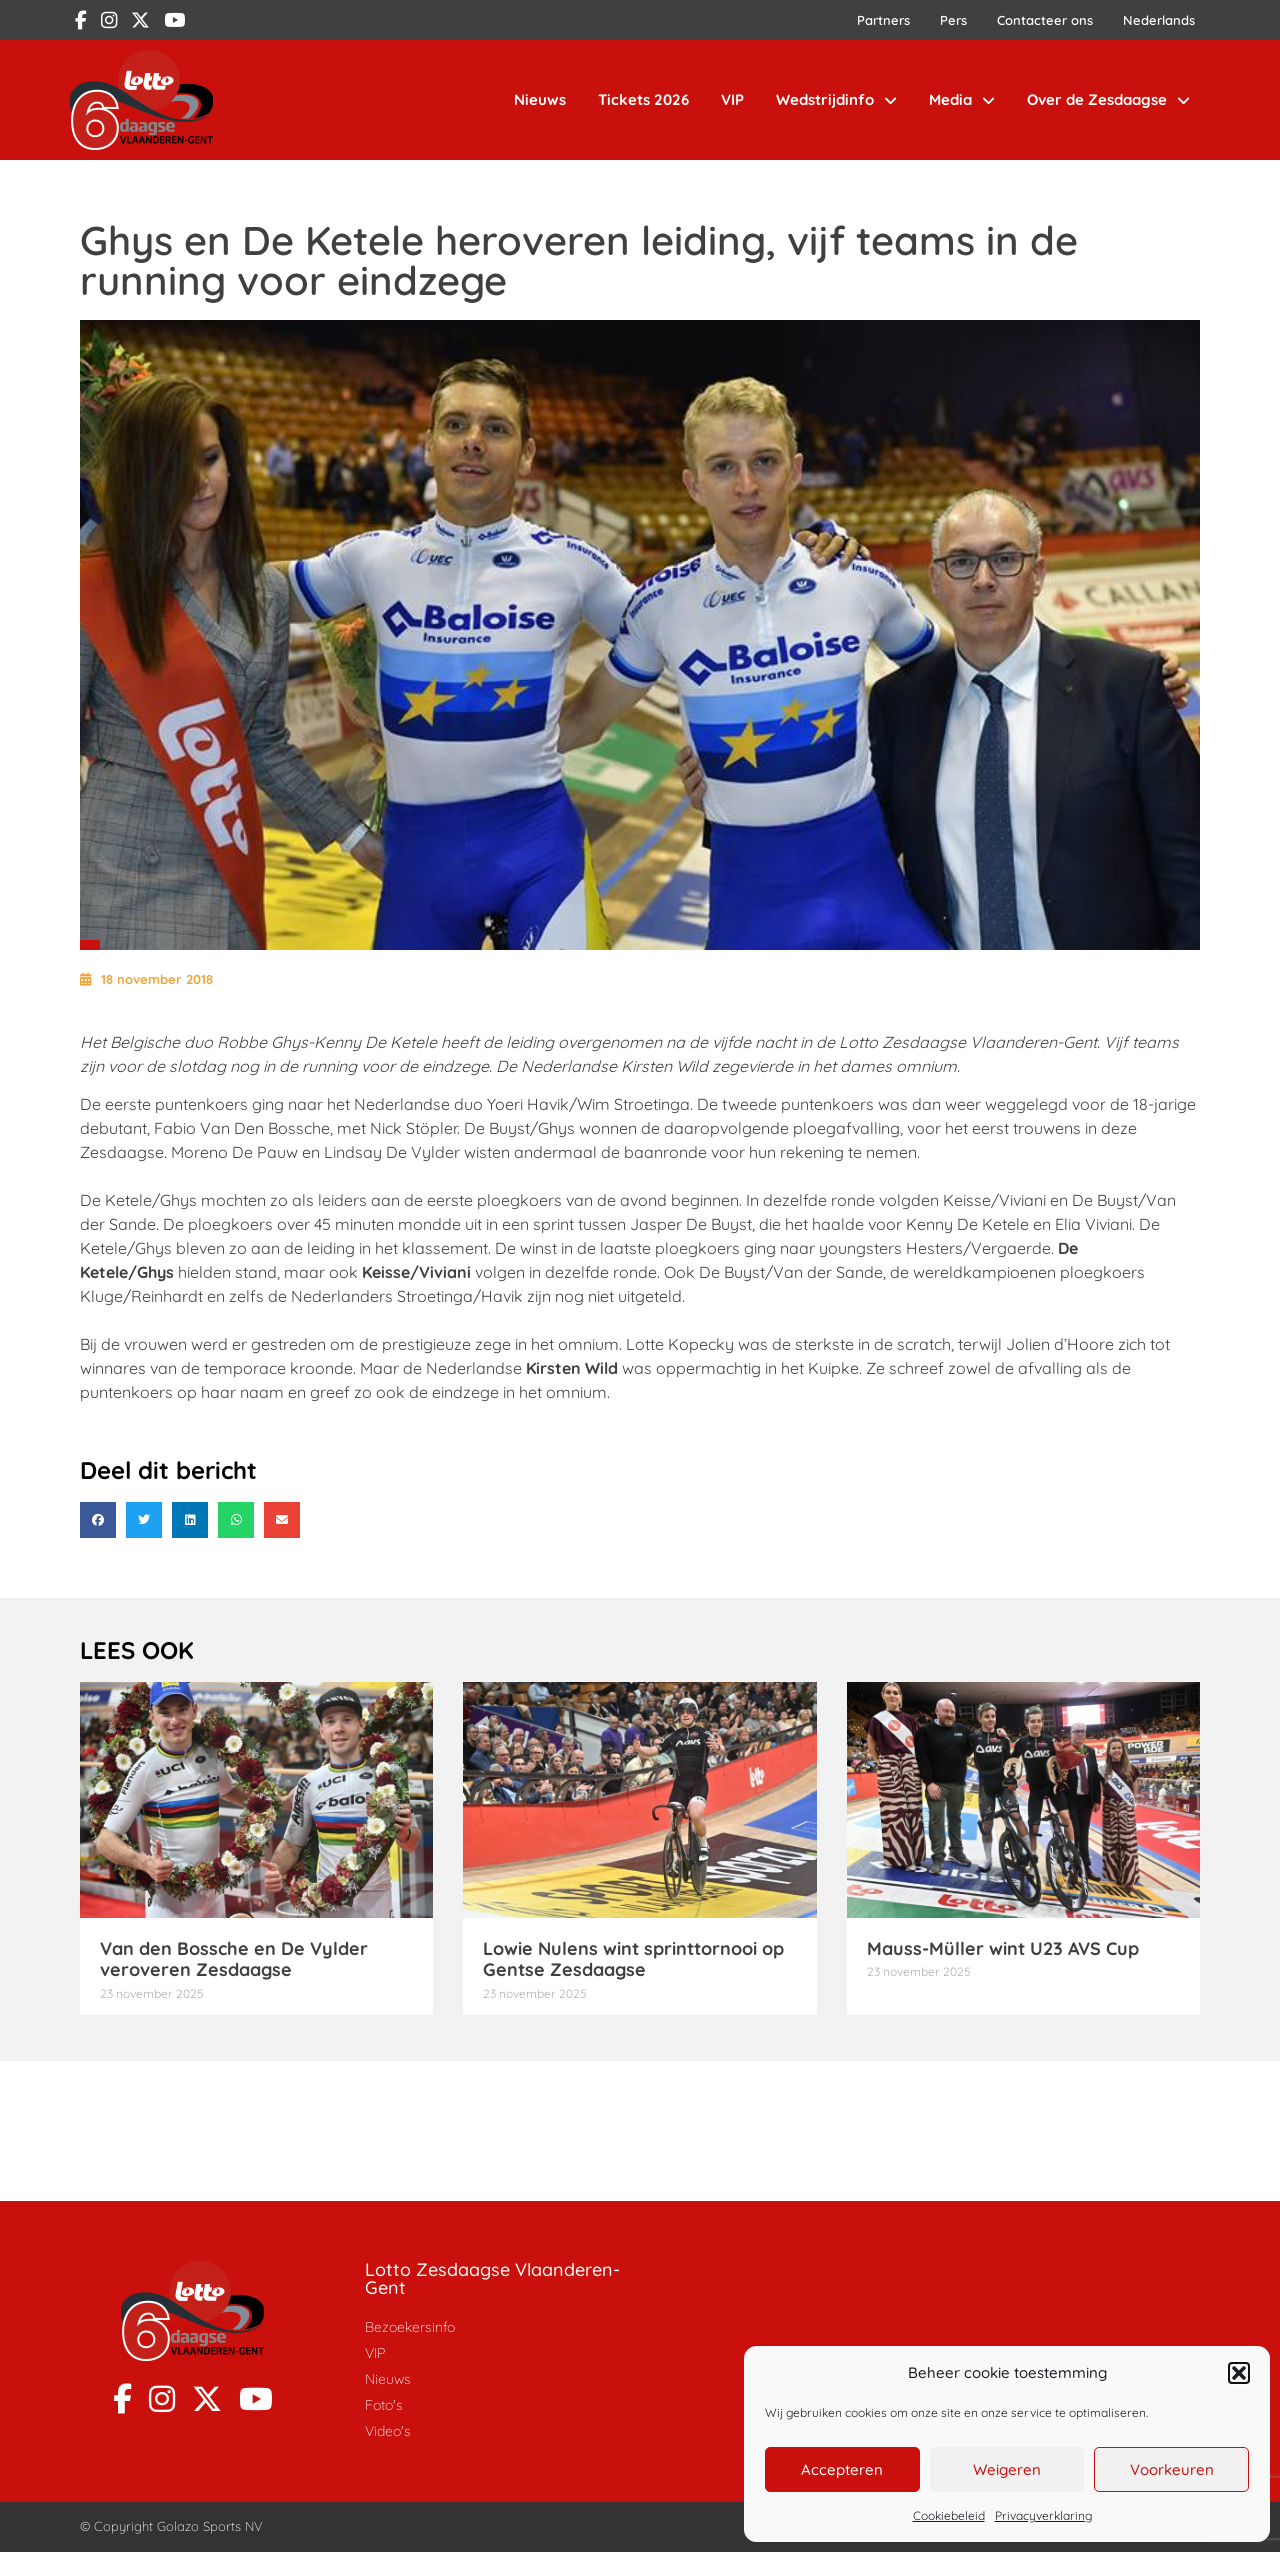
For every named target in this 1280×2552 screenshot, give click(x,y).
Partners (883, 20)
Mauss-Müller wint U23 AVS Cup (1003, 1948)
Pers (953, 20)
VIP (732, 99)
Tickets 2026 (643, 99)
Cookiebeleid (949, 2515)
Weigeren (1007, 2469)
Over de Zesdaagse (1108, 100)
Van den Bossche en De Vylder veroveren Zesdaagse (234, 1959)
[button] (1239, 2373)
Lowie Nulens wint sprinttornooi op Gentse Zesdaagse (633, 1959)
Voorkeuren (1172, 2469)
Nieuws (540, 99)
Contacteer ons (1045, 20)
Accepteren (842, 2469)
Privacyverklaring (1043, 2515)
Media (962, 100)
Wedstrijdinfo (836, 100)
